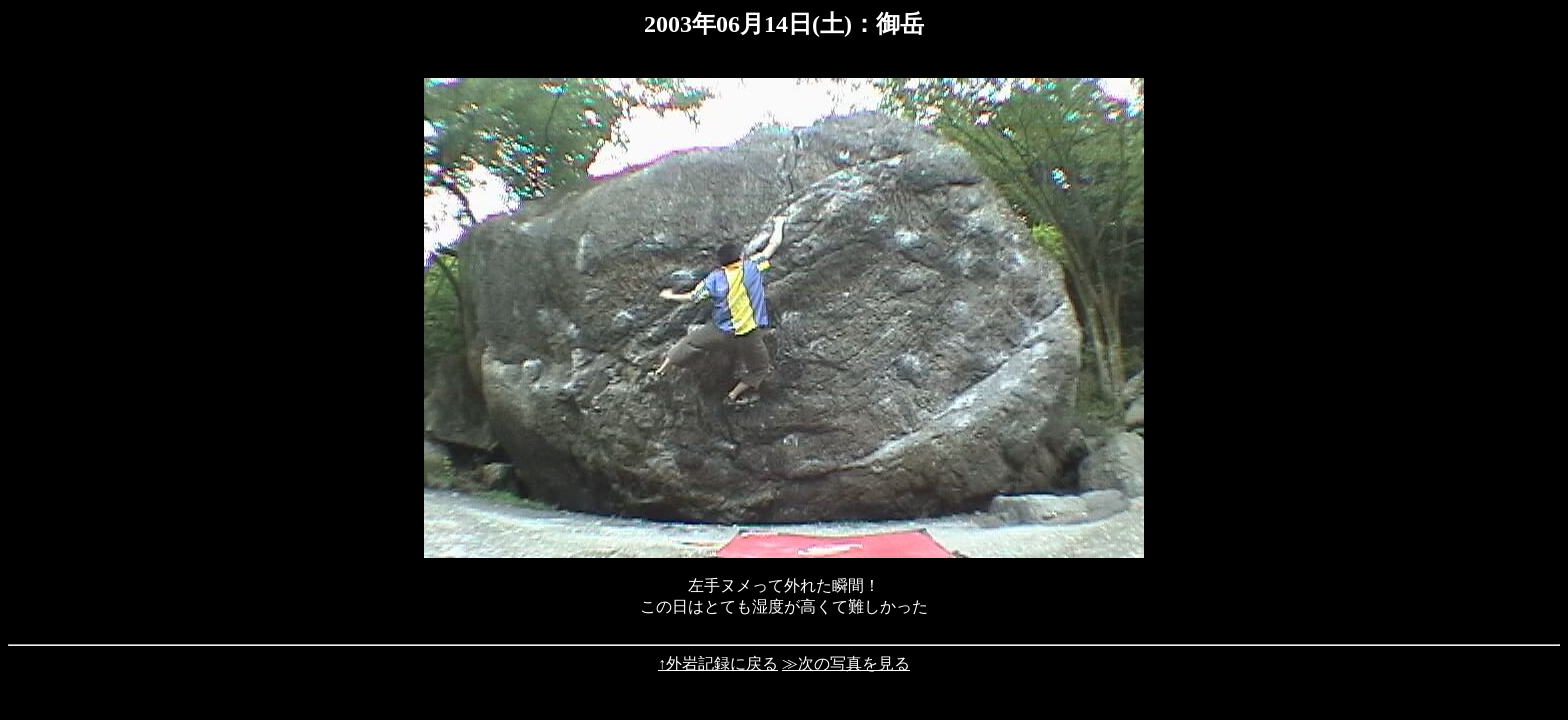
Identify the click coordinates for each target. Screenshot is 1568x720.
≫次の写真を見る (846, 663)
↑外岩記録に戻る (718, 663)
